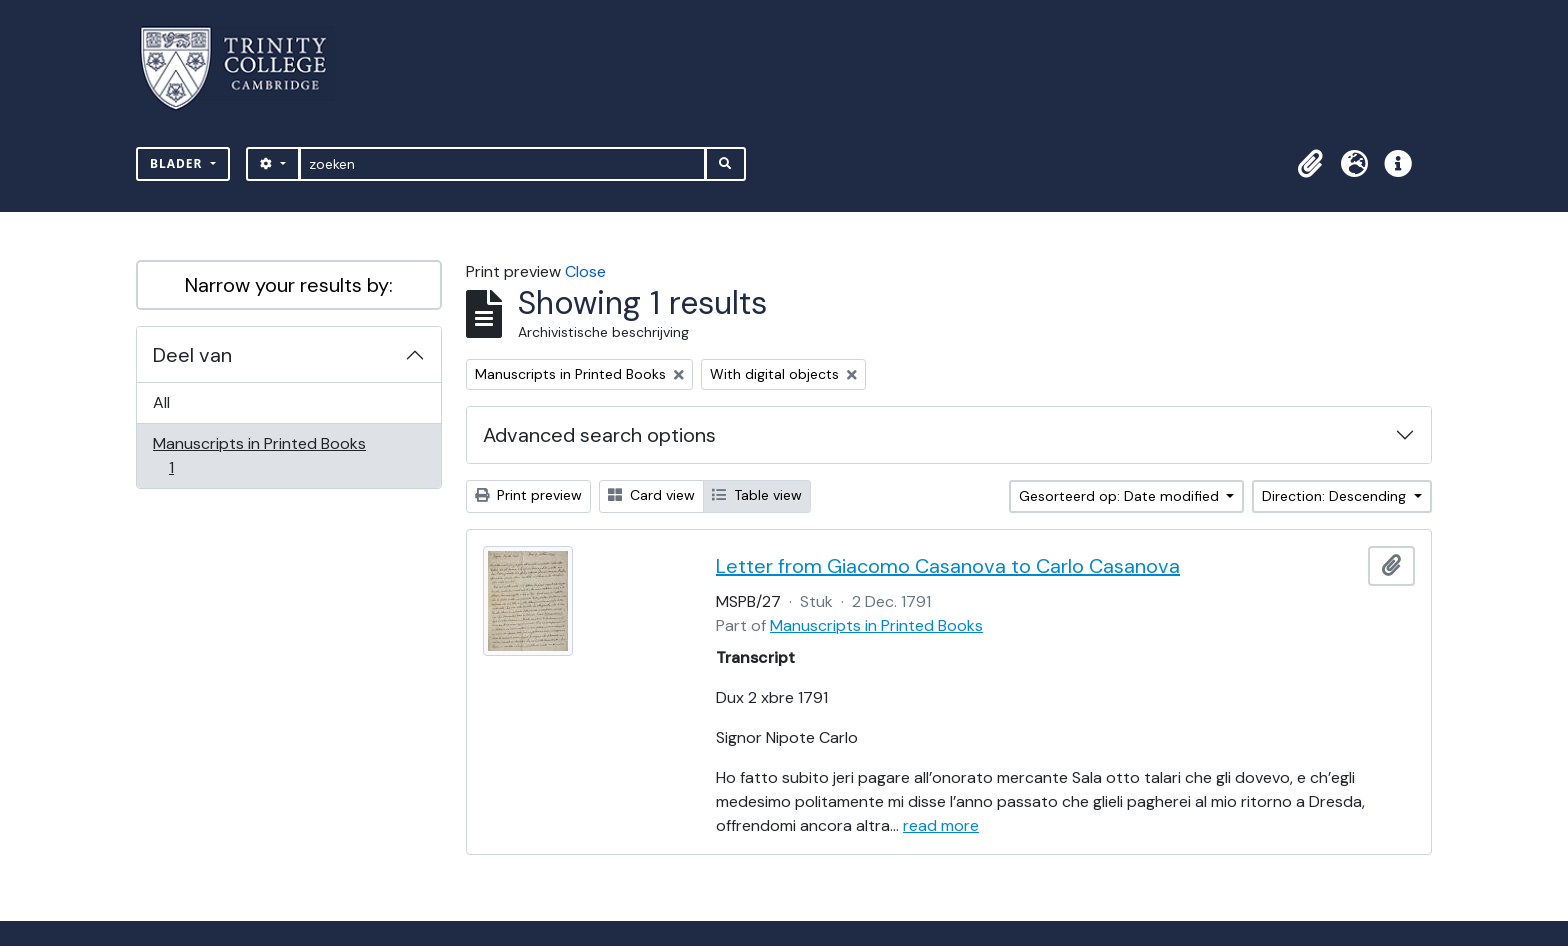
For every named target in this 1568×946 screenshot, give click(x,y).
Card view (651, 495)
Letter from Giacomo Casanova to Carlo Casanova (948, 566)
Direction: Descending (1336, 496)
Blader (178, 163)
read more (941, 825)
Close (585, 271)
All (161, 402)
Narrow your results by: (289, 285)
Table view (757, 495)
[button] (1310, 164)
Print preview (528, 495)
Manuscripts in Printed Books (259, 455)
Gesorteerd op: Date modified (1121, 496)
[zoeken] (502, 164)
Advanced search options (599, 435)
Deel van (192, 355)
